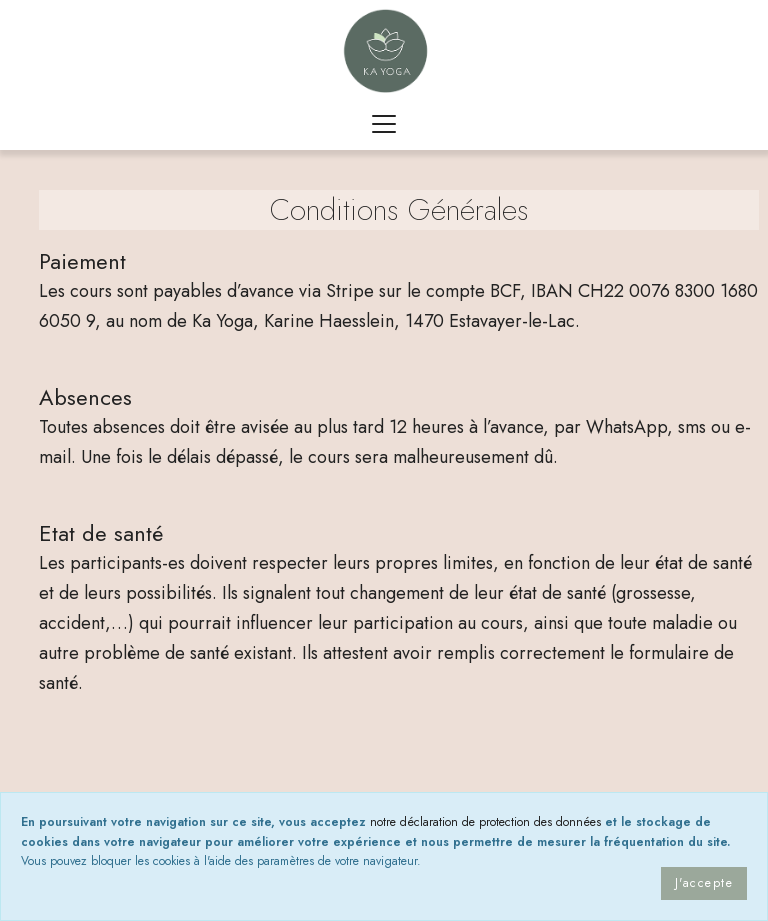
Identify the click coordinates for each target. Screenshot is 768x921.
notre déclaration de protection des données (485, 822)
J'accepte (704, 883)
